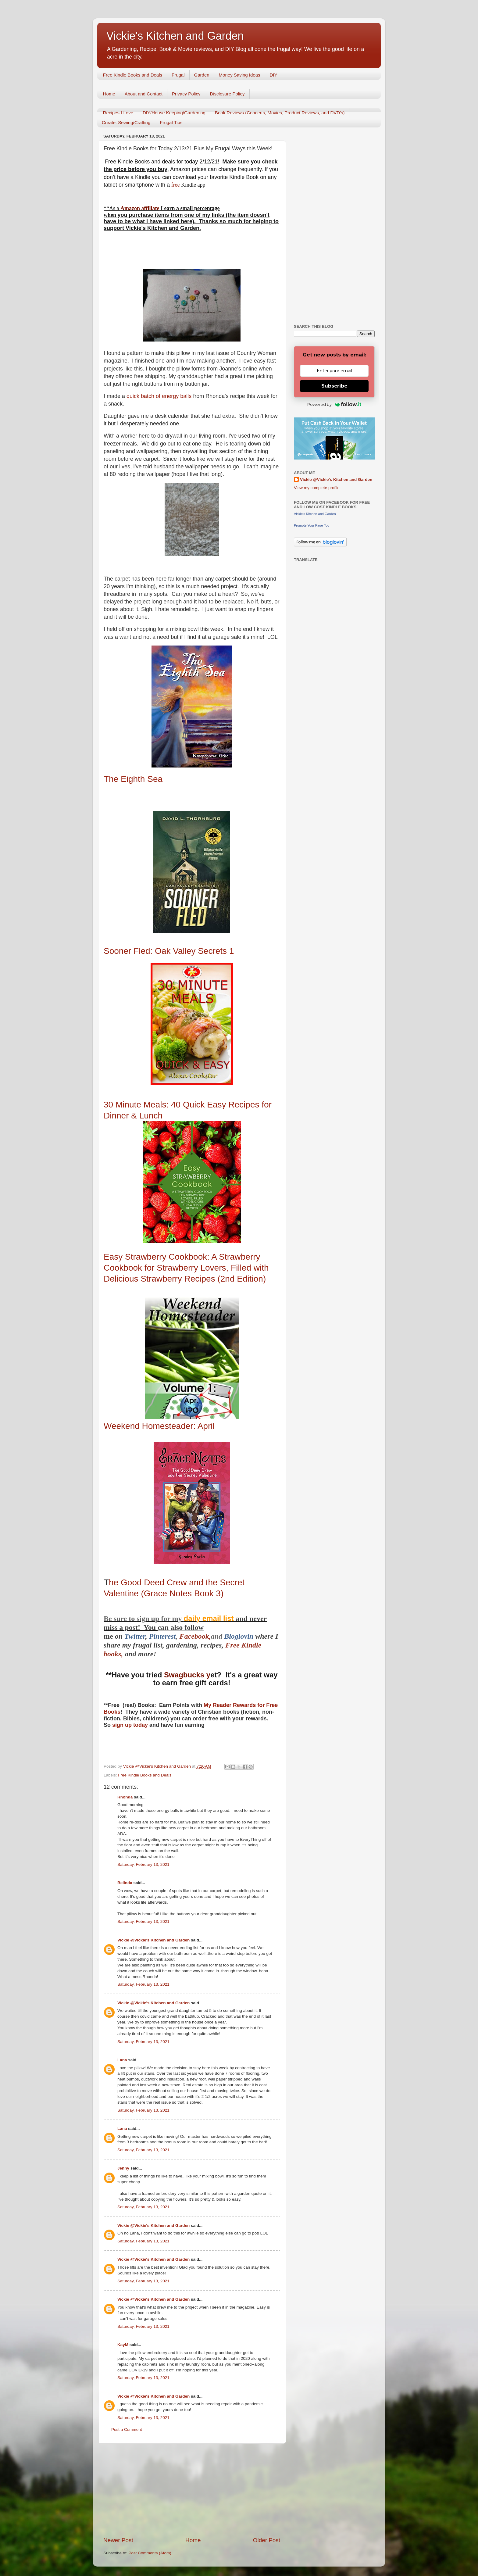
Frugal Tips (171, 122)
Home (109, 93)
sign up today (129, 1725)
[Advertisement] (191, 2490)
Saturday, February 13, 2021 (143, 1864)
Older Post (266, 2540)
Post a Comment (126, 2429)
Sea (133, 779)
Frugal (178, 74)
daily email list (210, 1618)
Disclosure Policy (227, 93)
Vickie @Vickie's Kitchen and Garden (153, 1940)
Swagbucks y (186, 1675)
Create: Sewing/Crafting (126, 122)
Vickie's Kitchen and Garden (175, 36)
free (175, 185)
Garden (201, 74)
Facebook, (195, 1636)
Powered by (334, 404)
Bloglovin (239, 1636)
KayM (122, 2344)
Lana (122, 2060)
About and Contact (143, 93)
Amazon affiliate (139, 208)
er (142, 1636)
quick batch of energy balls (158, 396)
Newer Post (118, 2540)
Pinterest (162, 1636)
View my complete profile (317, 487)
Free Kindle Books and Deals (132, 74)
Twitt (132, 1636)
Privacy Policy (186, 93)
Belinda (124, 1882)
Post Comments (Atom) (150, 2553)
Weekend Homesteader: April (160, 1426)
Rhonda (125, 1797)
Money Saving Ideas (239, 74)
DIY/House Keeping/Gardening (174, 112)
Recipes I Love (118, 112)
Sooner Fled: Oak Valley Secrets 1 (169, 951)
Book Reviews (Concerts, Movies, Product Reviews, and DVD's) (280, 112)
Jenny (123, 2168)
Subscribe (334, 386)
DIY (273, 74)
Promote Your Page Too (311, 525)
